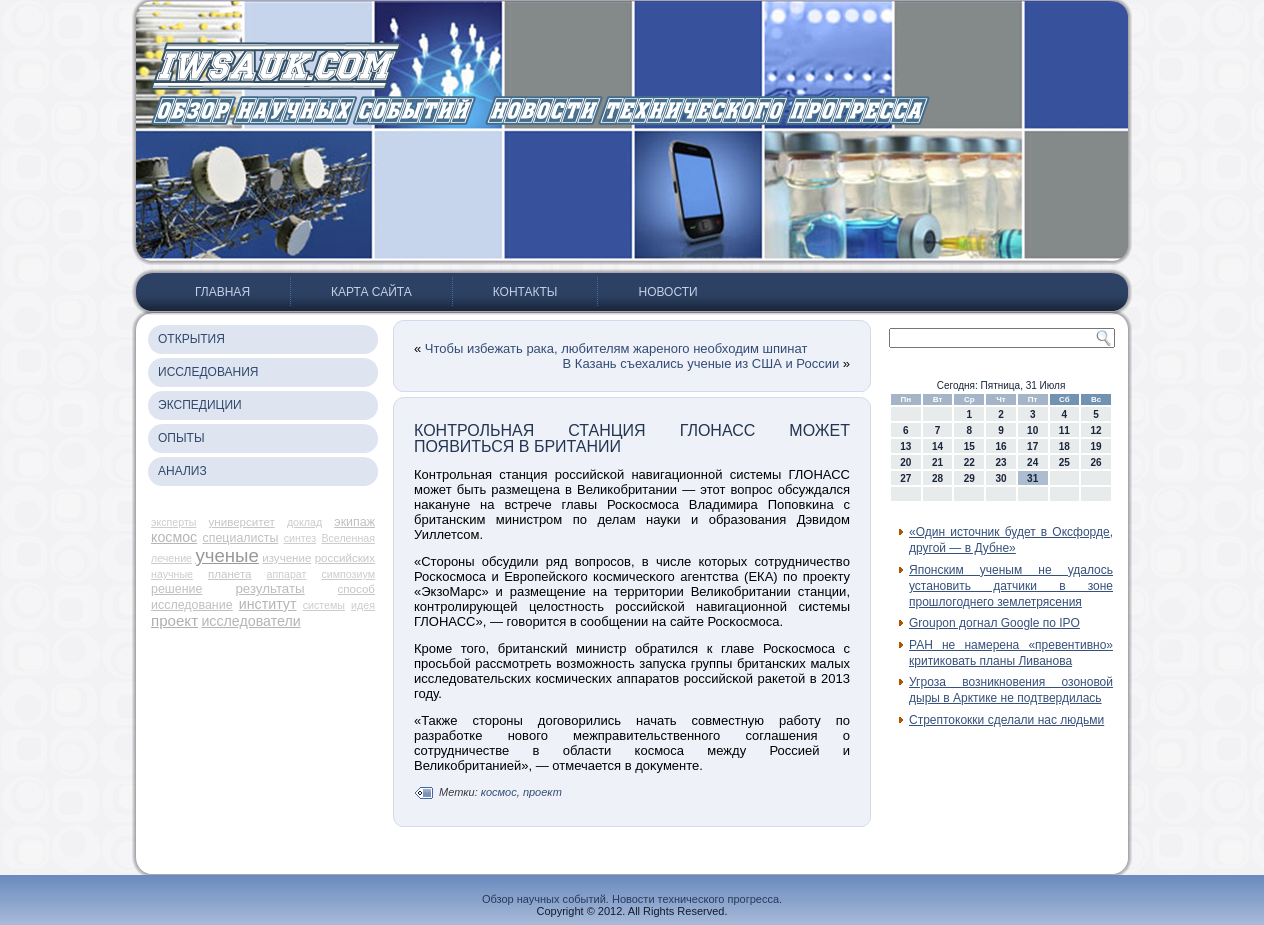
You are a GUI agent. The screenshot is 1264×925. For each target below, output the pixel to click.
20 (905, 462)
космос (174, 537)
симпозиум (348, 574)
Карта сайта (371, 292)
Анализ (182, 471)
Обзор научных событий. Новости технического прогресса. (632, 899)
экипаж (354, 522)
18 (1064, 446)
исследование (192, 605)
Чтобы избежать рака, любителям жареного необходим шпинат (616, 348)
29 (969, 478)
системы (324, 605)
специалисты (240, 538)
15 (969, 446)
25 (1064, 462)
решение (176, 589)
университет (242, 522)
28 (937, 478)
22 (969, 462)
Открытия (191, 339)
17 (1032, 446)
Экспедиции (200, 405)
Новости (667, 292)
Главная (222, 292)
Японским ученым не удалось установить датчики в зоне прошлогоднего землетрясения (1011, 586)
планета (229, 574)
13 (905, 446)
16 (1000, 446)
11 (1064, 430)
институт (268, 604)
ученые (227, 555)
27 (905, 478)
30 (1000, 478)
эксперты (173, 522)
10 (1032, 430)
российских (345, 558)
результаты (269, 588)
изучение (286, 558)
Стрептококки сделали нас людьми (1006, 720)
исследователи (250, 621)
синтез (300, 538)
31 (1032, 478)
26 (1096, 462)
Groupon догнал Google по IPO (994, 623)
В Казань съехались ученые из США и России (701, 363)
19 (1096, 446)
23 (1000, 462)
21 (937, 462)
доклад (304, 522)
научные (172, 574)
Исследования (208, 372)
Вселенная (348, 538)
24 (1032, 462)
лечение (171, 558)
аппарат (287, 574)
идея (363, 605)
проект (174, 620)
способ (356, 589)
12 (1096, 430)
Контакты (525, 292)
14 (937, 446)
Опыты (181, 438)
